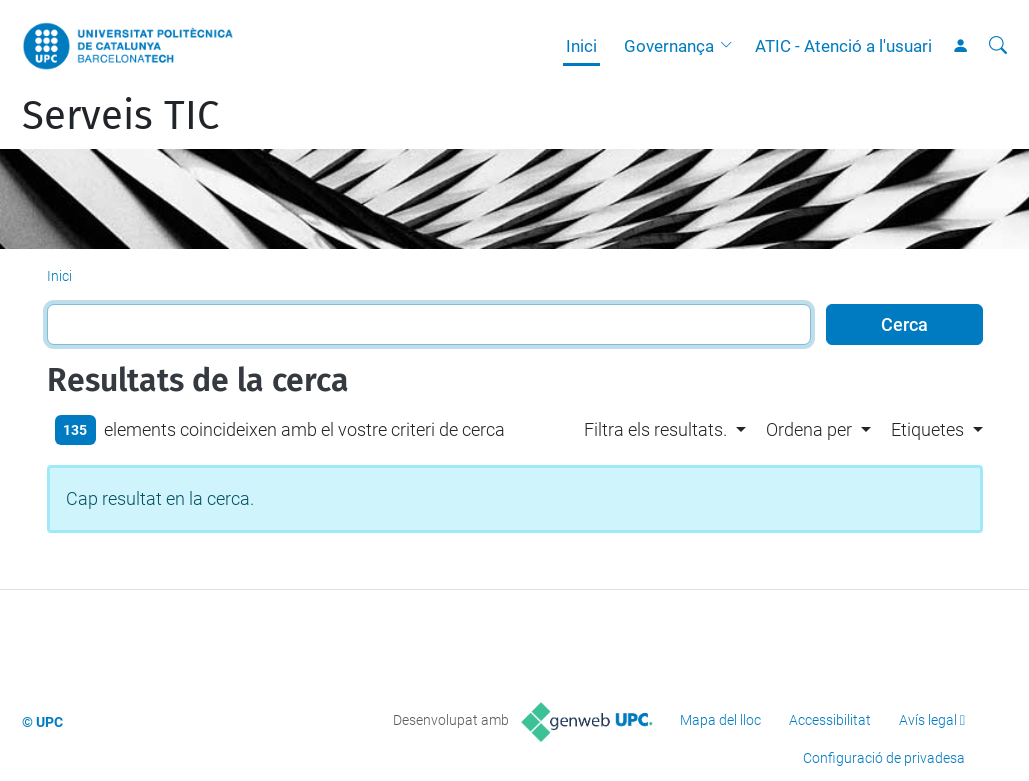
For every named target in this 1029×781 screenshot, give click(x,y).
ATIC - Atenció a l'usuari (843, 46)
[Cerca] (998, 46)
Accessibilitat (830, 720)
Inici (581, 46)
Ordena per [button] (809, 429)
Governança (669, 46)
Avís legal (928, 720)
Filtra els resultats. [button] (655, 429)
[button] (731, 46)
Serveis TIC (120, 116)
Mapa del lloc (720, 720)
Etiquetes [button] (927, 429)
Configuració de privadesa (884, 758)
